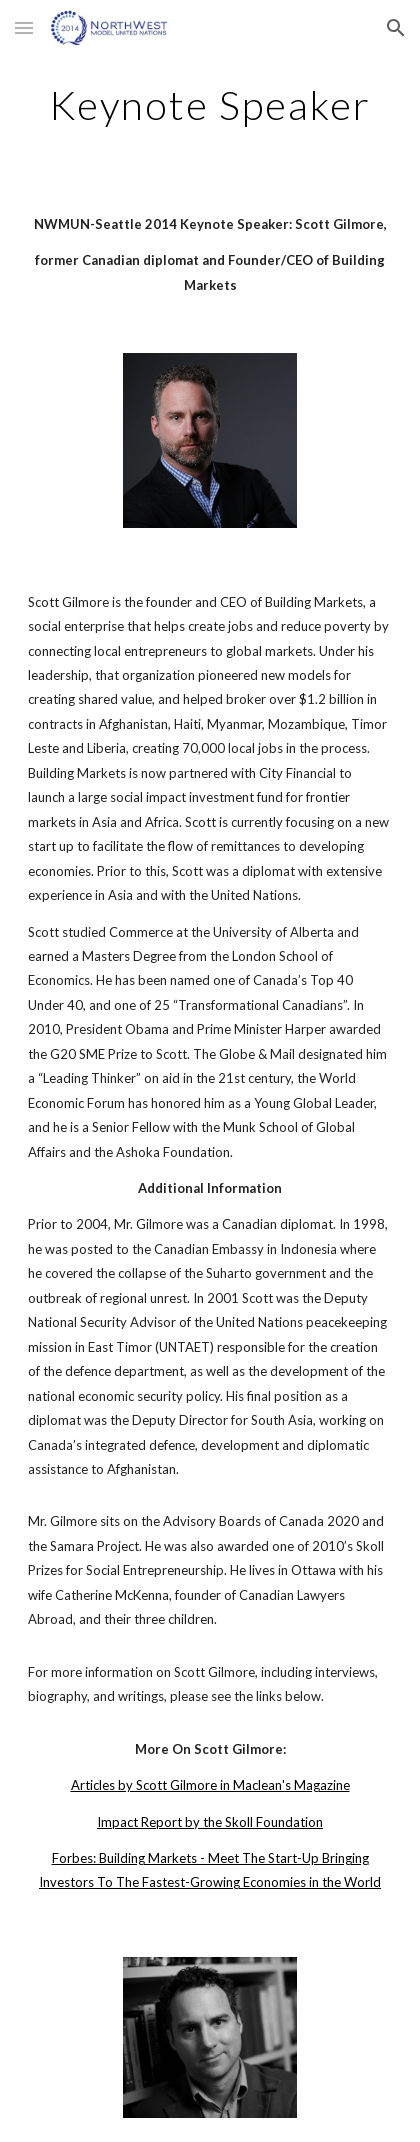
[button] (24, 27)
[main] (209, 105)
